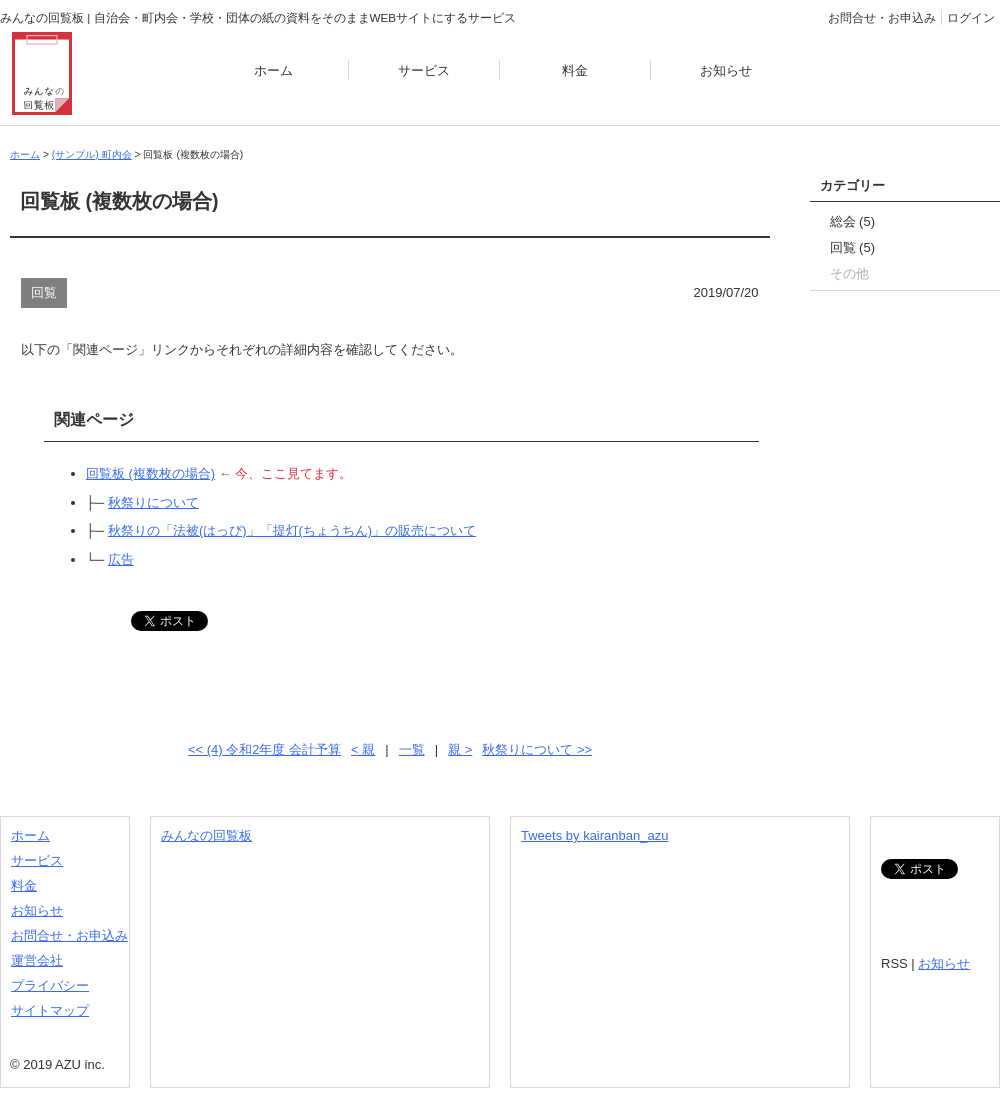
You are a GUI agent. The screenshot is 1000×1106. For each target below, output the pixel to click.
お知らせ (726, 70)
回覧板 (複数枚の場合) (150, 473)
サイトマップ (50, 1010)
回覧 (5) (853, 247)
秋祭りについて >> (537, 749)
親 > (460, 749)
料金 (575, 70)
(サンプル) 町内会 (92, 154)
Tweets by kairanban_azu (594, 835)
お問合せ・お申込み (882, 17)
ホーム (273, 70)
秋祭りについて (153, 502)
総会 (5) (853, 221)
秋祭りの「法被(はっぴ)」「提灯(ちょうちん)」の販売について (292, 530)
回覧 (44, 292)
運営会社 (37, 960)
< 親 (363, 749)
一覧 (412, 749)
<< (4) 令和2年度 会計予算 (264, 749)
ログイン (971, 17)
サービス (424, 70)
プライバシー (50, 985)
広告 (121, 559)
